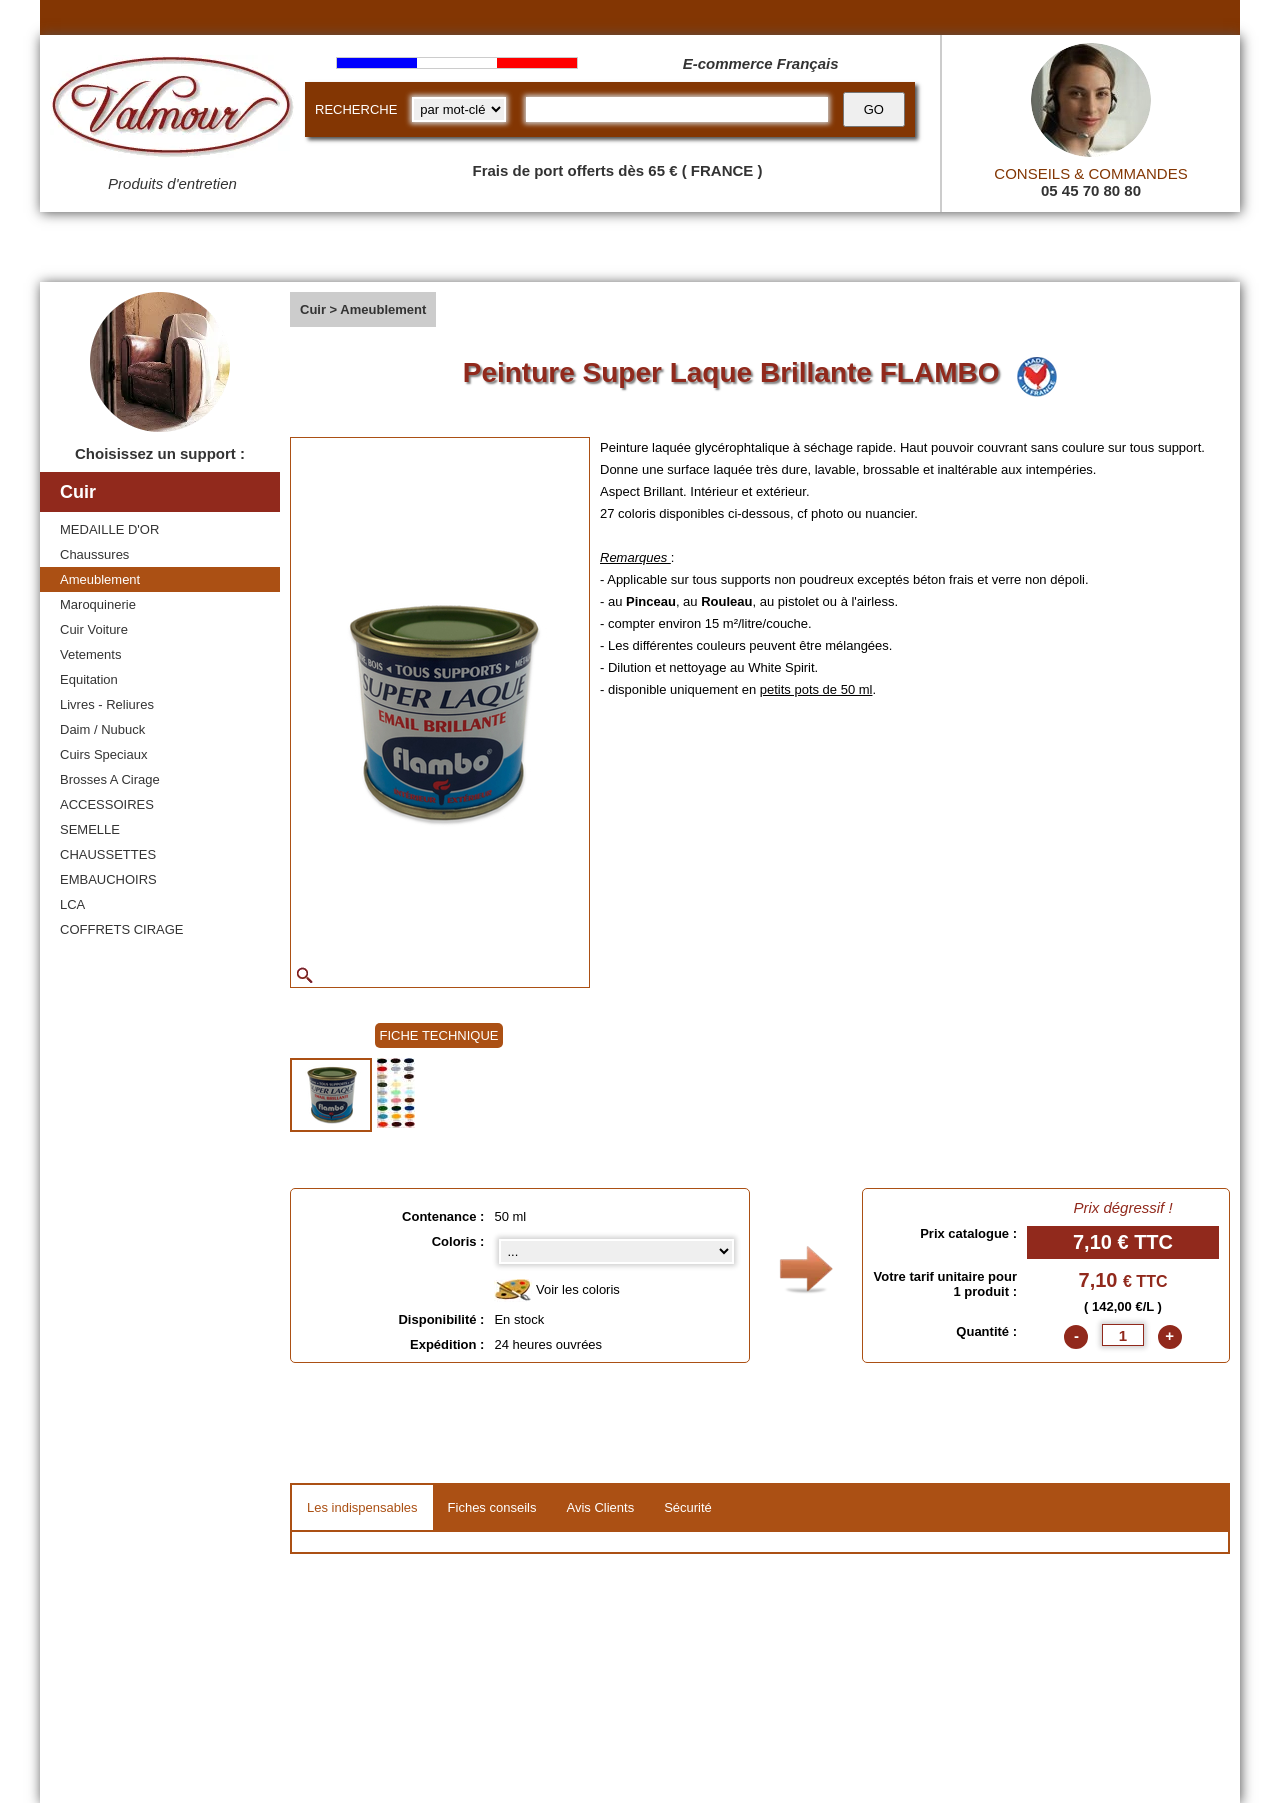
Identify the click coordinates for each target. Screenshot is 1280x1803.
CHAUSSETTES (108, 854)
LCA (72, 904)
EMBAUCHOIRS (108, 879)
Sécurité (688, 1507)
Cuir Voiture (94, 629)
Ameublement (100, 579)
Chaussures (94, 554)
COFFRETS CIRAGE (122, 929)
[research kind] (459, 109)
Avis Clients (600, 1507)
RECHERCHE (356, 109)
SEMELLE (90, 829)
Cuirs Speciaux (103, 754)
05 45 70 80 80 (1091, 190)
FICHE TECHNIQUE (439, 1035)
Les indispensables (362, 1507)
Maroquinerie (98, 604)
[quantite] (1123, 1335)
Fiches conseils (492, 1507)
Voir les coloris (556, 1290)
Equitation (89, 679)
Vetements (90, 654)
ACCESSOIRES (107, 804)
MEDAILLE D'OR (109, 529)
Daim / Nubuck (102, 729)
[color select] (616, 1251)
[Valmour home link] (172, 110)
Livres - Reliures (107, 704)
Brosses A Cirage (110, 779)
